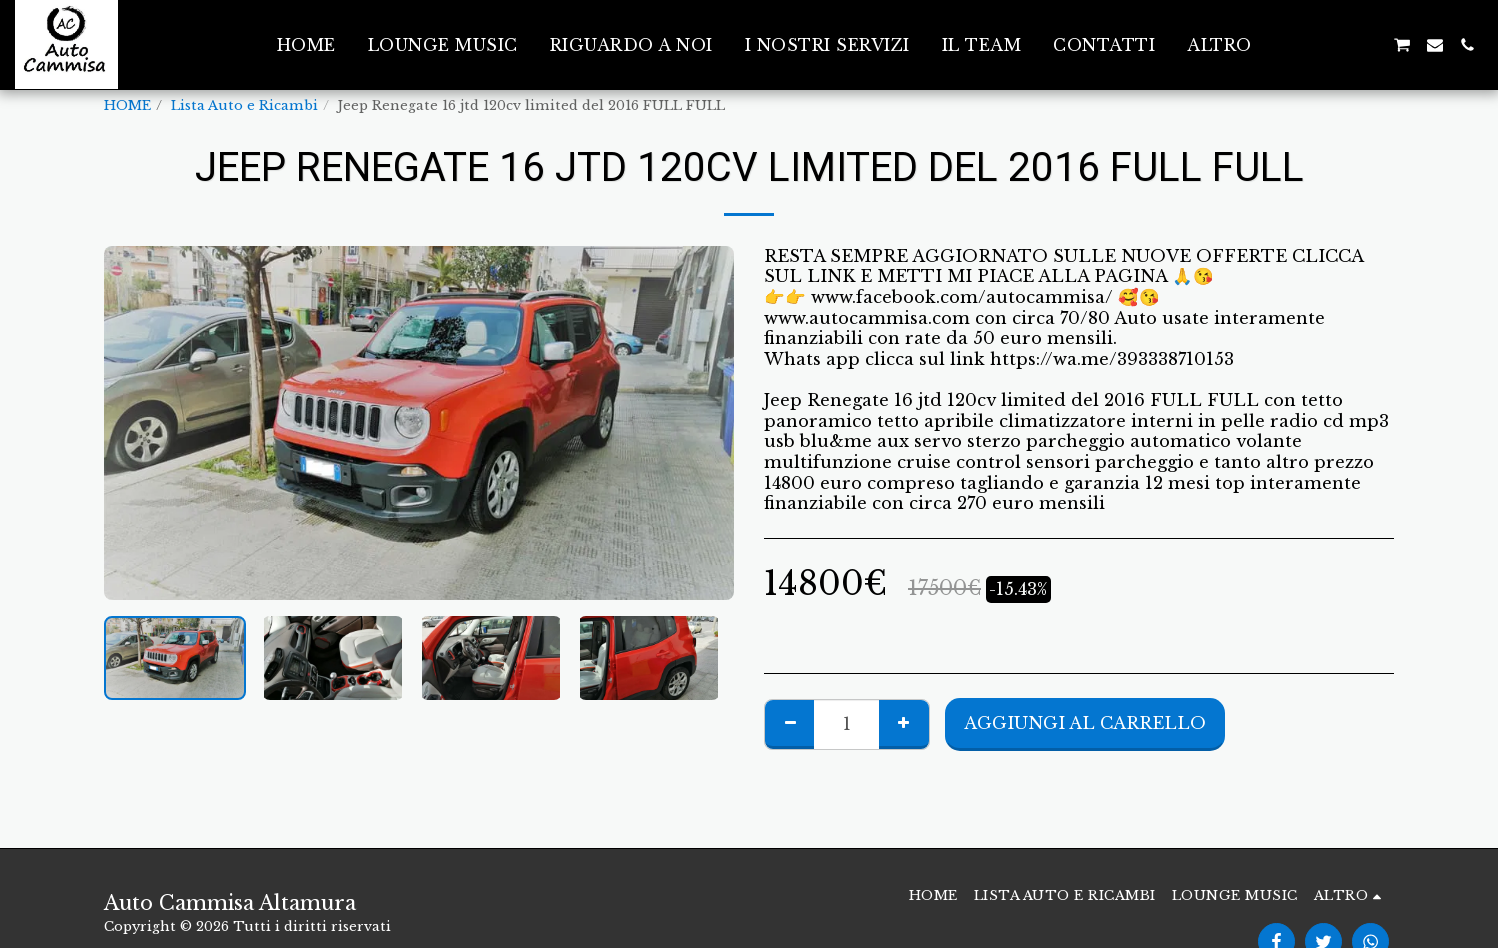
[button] (1305, 45)
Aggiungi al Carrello (1085, 723)
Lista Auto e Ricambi (244, 105)
